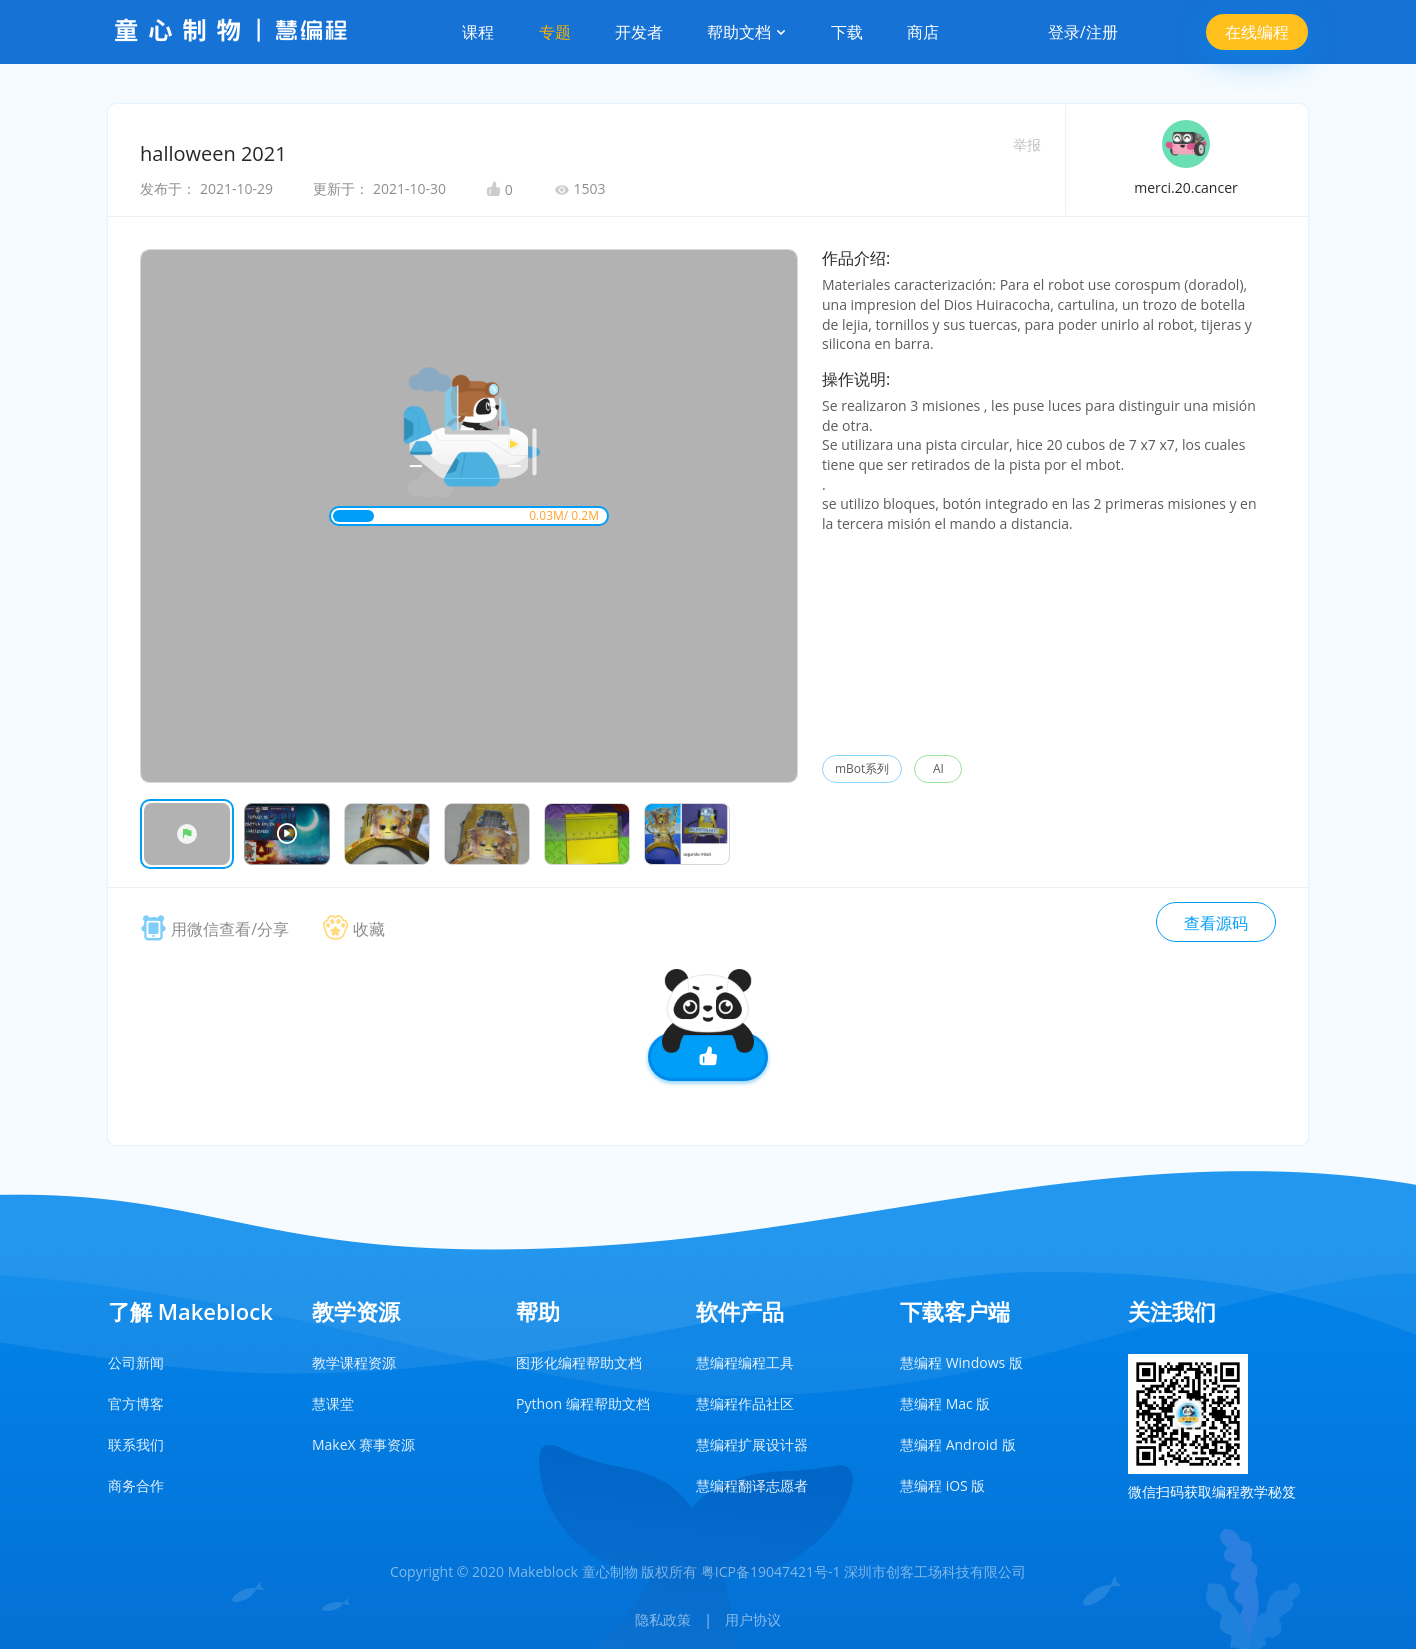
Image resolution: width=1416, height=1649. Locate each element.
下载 (847, 32)
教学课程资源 (354, 1362)
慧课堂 (333, 1403)
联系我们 (136, 1444)
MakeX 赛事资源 (363, 1444)
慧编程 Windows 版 (961, 1362)
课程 (478, 32)
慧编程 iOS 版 (942, 1485)
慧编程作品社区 (745, 1403)
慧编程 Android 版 (958, 1444)
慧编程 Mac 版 (945, 1403)
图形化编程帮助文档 (579, 1362)
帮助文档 (747, 32)
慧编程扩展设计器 (752, 1444)
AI (938, 768)
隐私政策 (663, 1619)
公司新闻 (136, 1362)
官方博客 (136, 1403)
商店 (923, 32)
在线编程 (1257, 32)
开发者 (639, 32)
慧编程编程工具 (745, 1362)
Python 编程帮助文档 (583, 1403)
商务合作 (136, 1485)
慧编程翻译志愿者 (752, 1485)
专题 (555, 32)
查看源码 (1216, 923)
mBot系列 (862, 768)
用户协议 (753, 1619)
